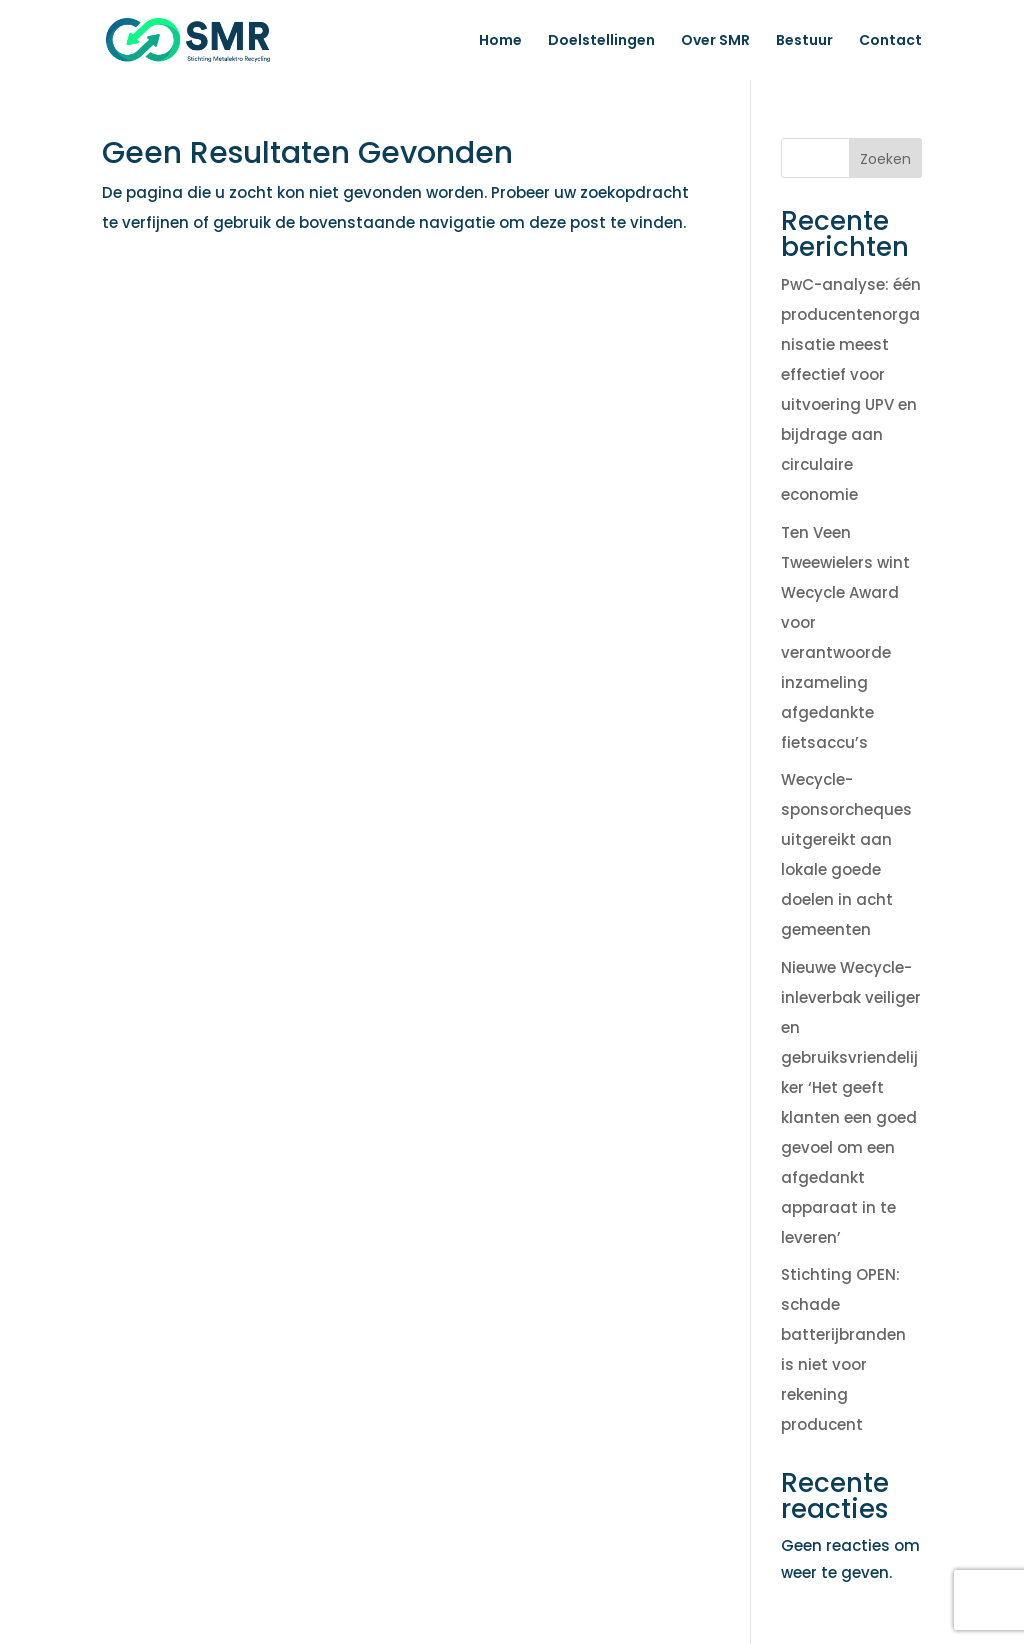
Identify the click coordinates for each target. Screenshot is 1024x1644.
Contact (890, 41)
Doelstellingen (601, 41)
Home (500, 41)
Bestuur (804, 41)
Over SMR (715, 41)
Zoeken (885, 159)
